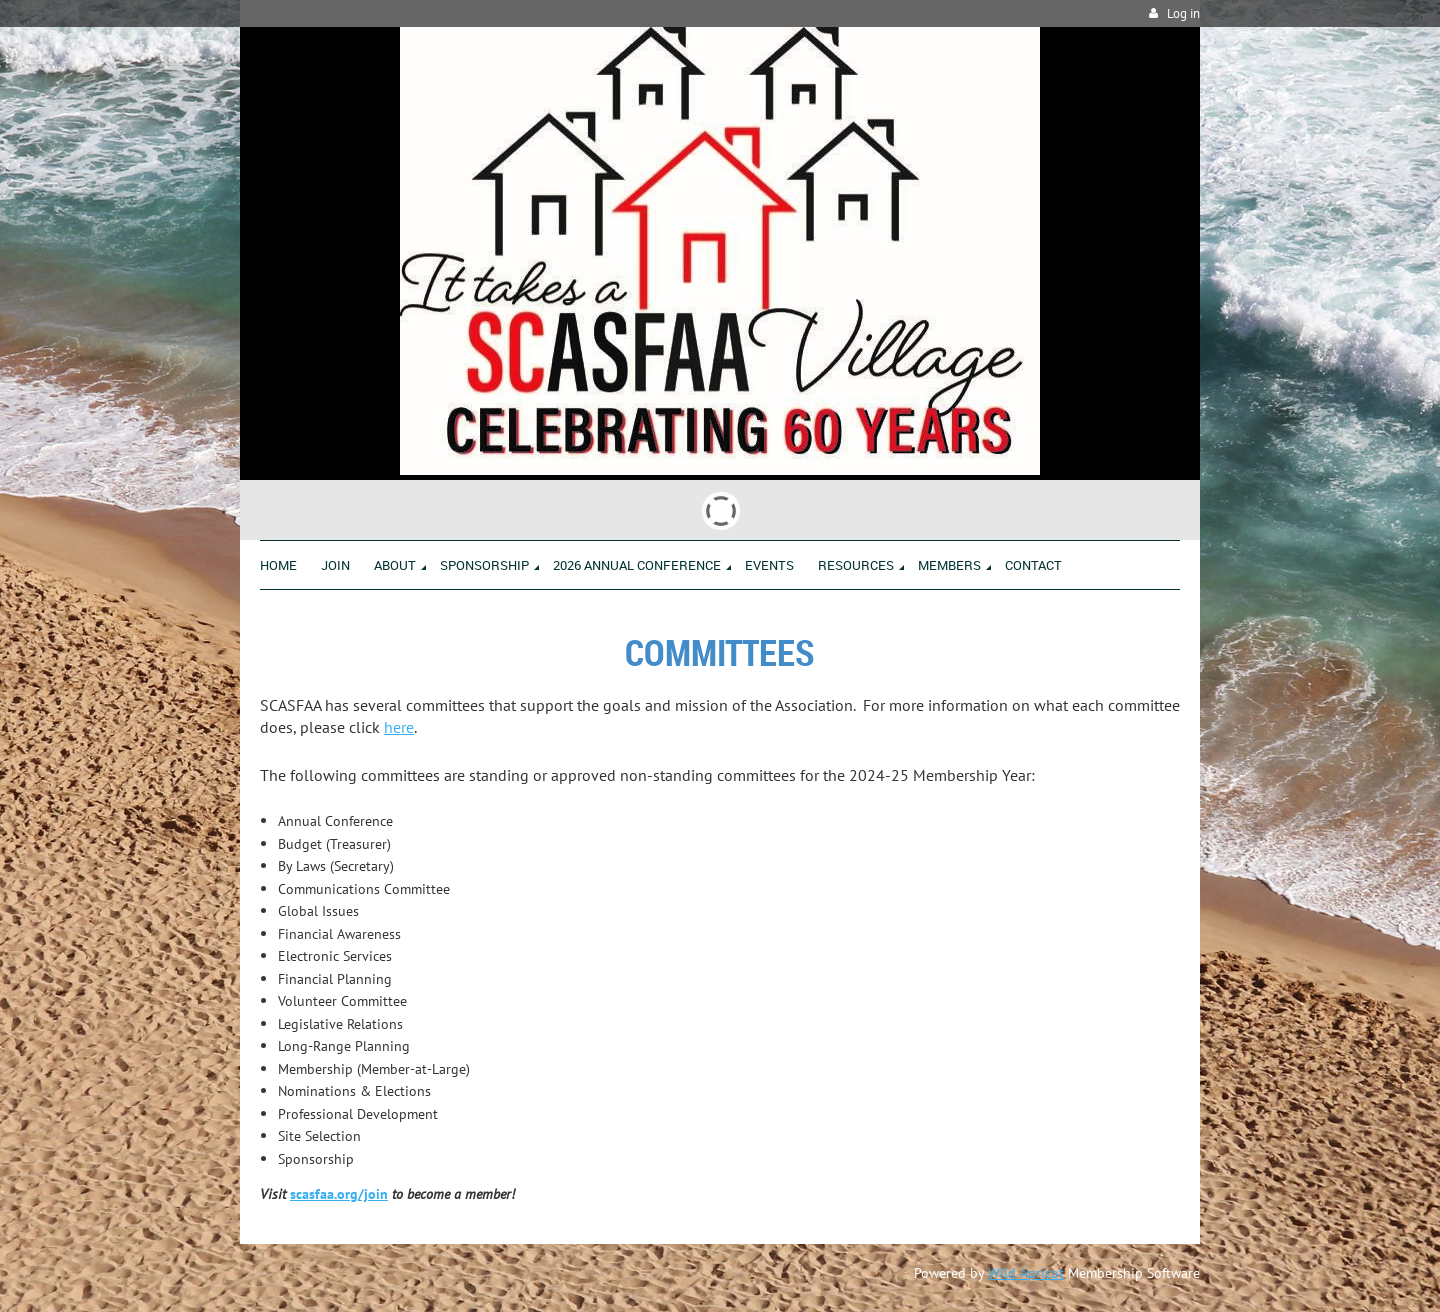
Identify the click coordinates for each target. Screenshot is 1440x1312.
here (399, 727)
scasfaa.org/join (339, 1194)
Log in (1183, 13)
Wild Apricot (1026, 1273)
